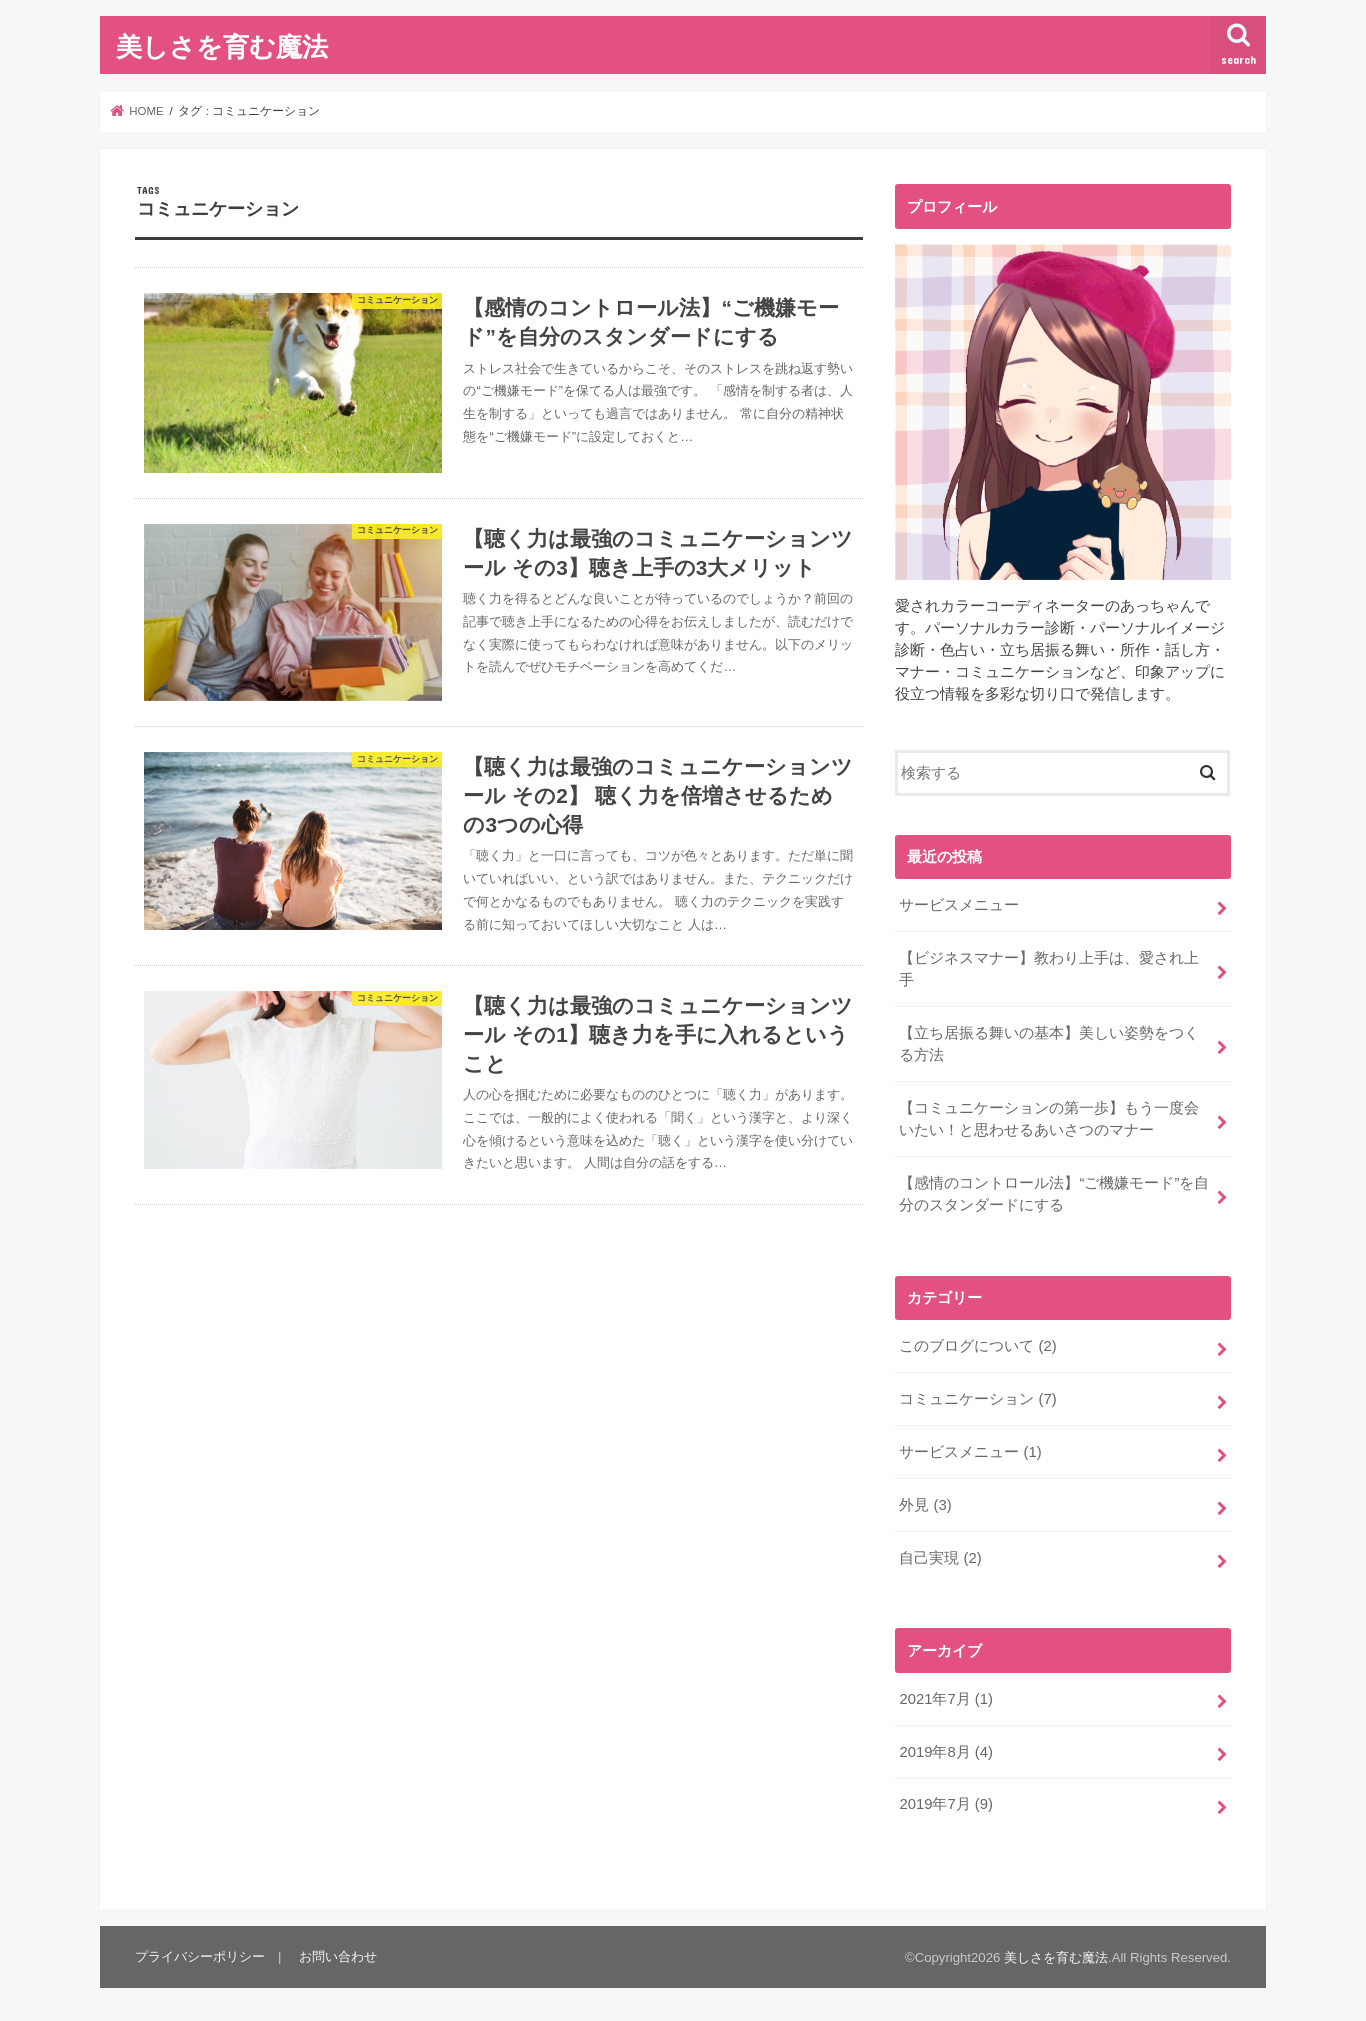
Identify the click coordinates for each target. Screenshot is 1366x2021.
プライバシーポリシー (200, 1956)
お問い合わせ (338, 1956)
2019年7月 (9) (945, 1804)
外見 (925, 1505)
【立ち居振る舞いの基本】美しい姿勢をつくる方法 (1049, 1044)
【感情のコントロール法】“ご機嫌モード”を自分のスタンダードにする (1054, 1194)
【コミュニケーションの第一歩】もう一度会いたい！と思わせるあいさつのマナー (1049, 1119)
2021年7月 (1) (945, 1699)
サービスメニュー (959, 905)
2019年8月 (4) (945, 1752)
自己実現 (940, 1558)
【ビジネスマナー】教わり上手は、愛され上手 (1049, 969)
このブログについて (977, 1346)
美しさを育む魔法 (222, 45)
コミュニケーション (977, 1399)
